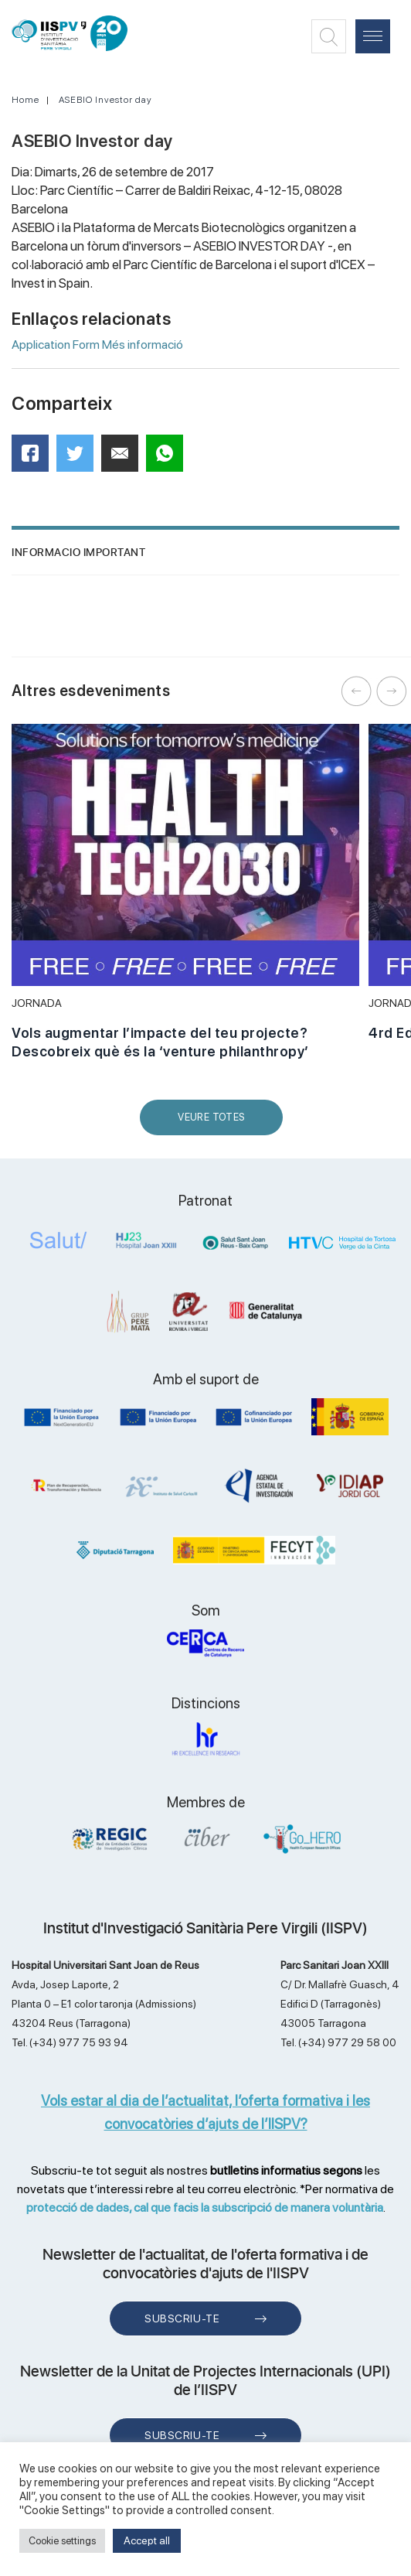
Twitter (79, 459)
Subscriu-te (181, 2318)
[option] (185, 900)
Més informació (142, 344)
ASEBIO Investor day (105, 99)
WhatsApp (169, 458)
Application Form (56, 344)
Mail (122, 460)
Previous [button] (356, 691)
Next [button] (391, 691)
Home (25, 99)
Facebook (35, 458)
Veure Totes (215, 1123)
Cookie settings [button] (62, 2541)
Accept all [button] (147, 2540)
